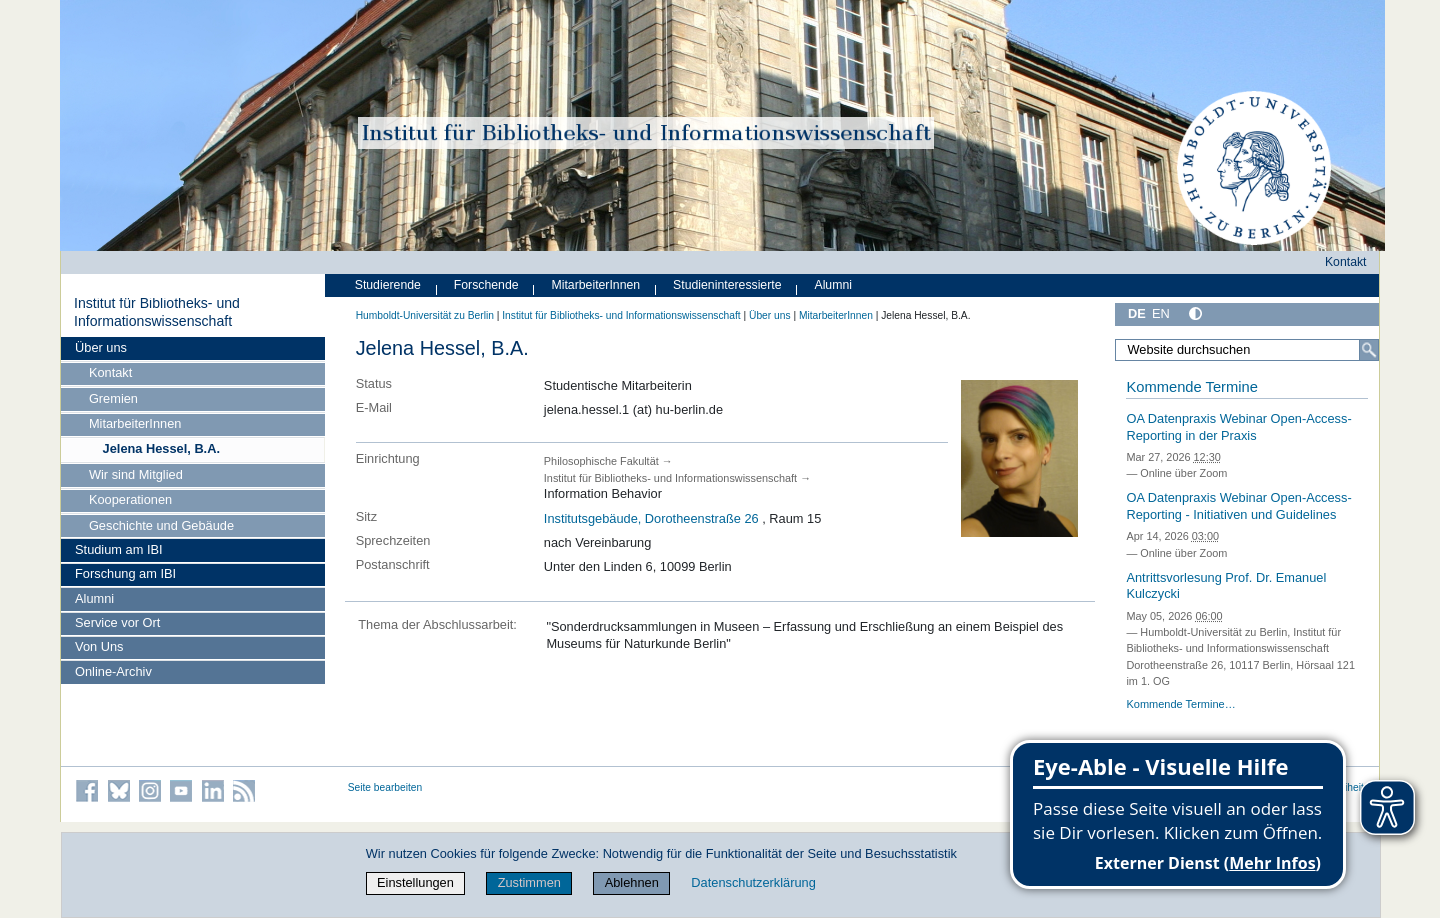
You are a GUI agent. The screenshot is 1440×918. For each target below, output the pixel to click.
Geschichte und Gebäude (161, 525)
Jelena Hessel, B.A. (161, 448)
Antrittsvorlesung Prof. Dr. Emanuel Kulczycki (1226, 586)
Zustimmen (529, 882)
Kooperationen (130, 499)
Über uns (101, 347)
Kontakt (110, 372)
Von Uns (99, 646)
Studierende (388, 285)
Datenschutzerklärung (753, 882)
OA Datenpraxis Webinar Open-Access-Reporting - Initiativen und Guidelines (1238, 506)
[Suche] (1369, 350)
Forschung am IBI (125, 573)
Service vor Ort (117, 622)
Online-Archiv (113, 671)
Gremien (113, 398)
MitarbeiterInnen (135, 423)
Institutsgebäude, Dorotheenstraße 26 (651, 518)
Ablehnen (632, 882)
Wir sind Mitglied (136, 474)
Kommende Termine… (1180, 704)
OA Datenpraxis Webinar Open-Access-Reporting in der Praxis (1238, 427)
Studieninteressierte (727, 285)
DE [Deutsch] (1137, 313)
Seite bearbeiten (385, 787)
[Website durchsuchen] (1247, 350)
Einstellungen (415, 882)
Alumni (94, 598)
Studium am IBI (118, 549)
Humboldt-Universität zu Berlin (425, 315)
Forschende (486, 285)
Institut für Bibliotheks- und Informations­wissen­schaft (157, 312)
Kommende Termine (1191, 387)
